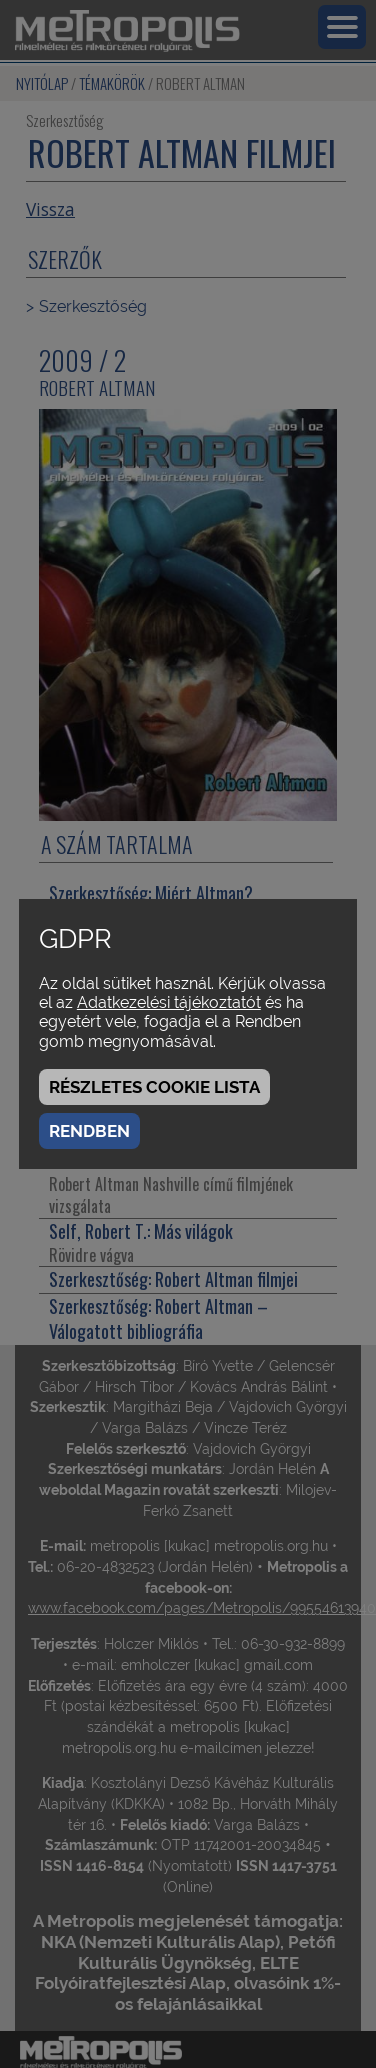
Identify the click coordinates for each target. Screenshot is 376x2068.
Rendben (89, 1131)
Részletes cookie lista (154, 1087)
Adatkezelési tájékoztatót (169, 1002)
